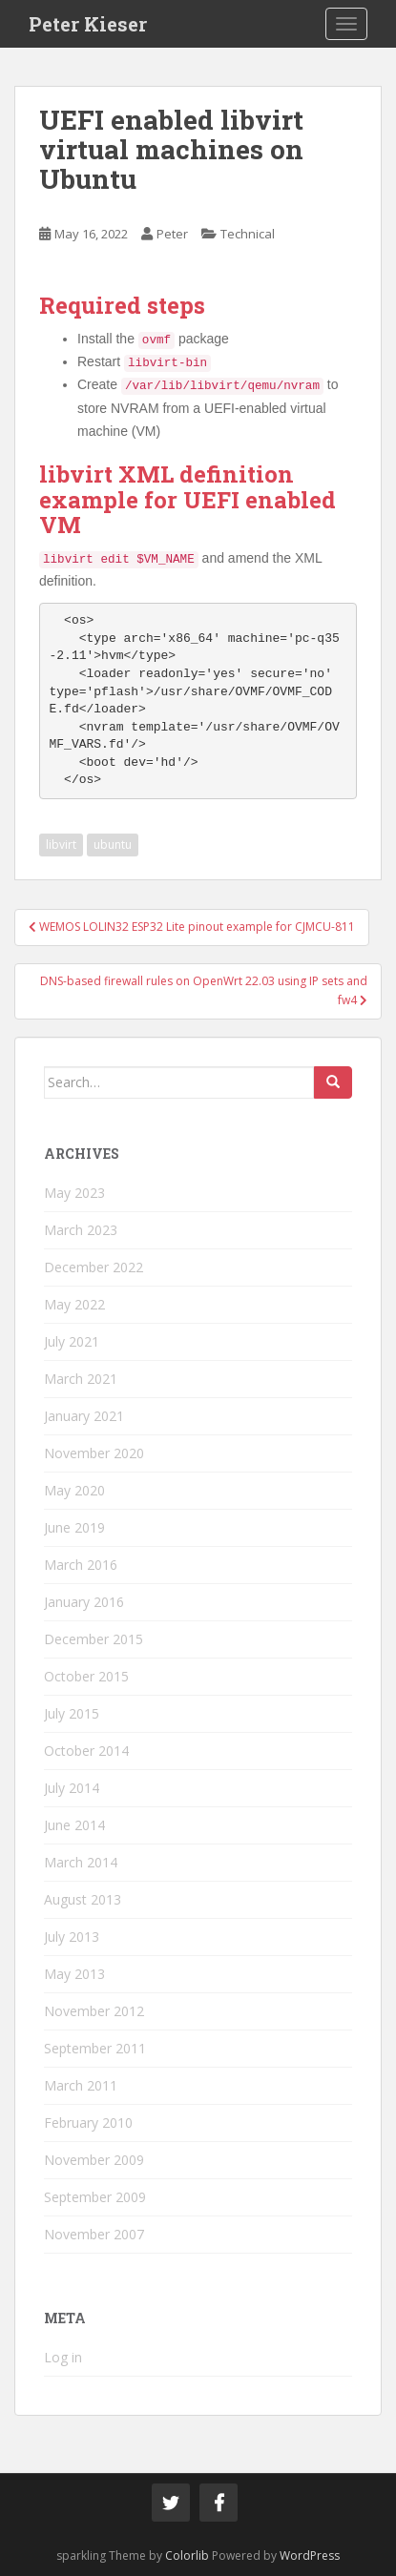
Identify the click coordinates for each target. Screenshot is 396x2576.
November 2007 (94, 2234)
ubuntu (113, 844)
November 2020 (94, 1453)
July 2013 (71, 1936)
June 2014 (74, 1825)
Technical (247, 233)
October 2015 (86, 1676)
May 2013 (74, 1974)
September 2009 (95, 2197)
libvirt (61, 844)
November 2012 (94, 2011)
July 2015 (71, 1713)
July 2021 (71, 1341)
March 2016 (80, 1565)
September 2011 (95, 2048)
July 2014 (71, 1788)
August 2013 (82, 1899)
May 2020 (74, 1490)
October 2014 (86, 1750)
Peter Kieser (88, 23)
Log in (63, 2357)
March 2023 (80, 1230)
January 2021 (84, 1416)
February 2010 (88, 2122)
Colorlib (187, 2555)
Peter (172, 233)
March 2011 (80, 2085)
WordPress (310, 2555)
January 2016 (84, 1602)
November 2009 (94, 2160)
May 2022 (74, 1304)
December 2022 (93, 1267)
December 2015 (93, 1639)
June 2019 (74, 1527)
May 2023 (74, 1193)
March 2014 (80, 1862)
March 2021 (80, 1379)
